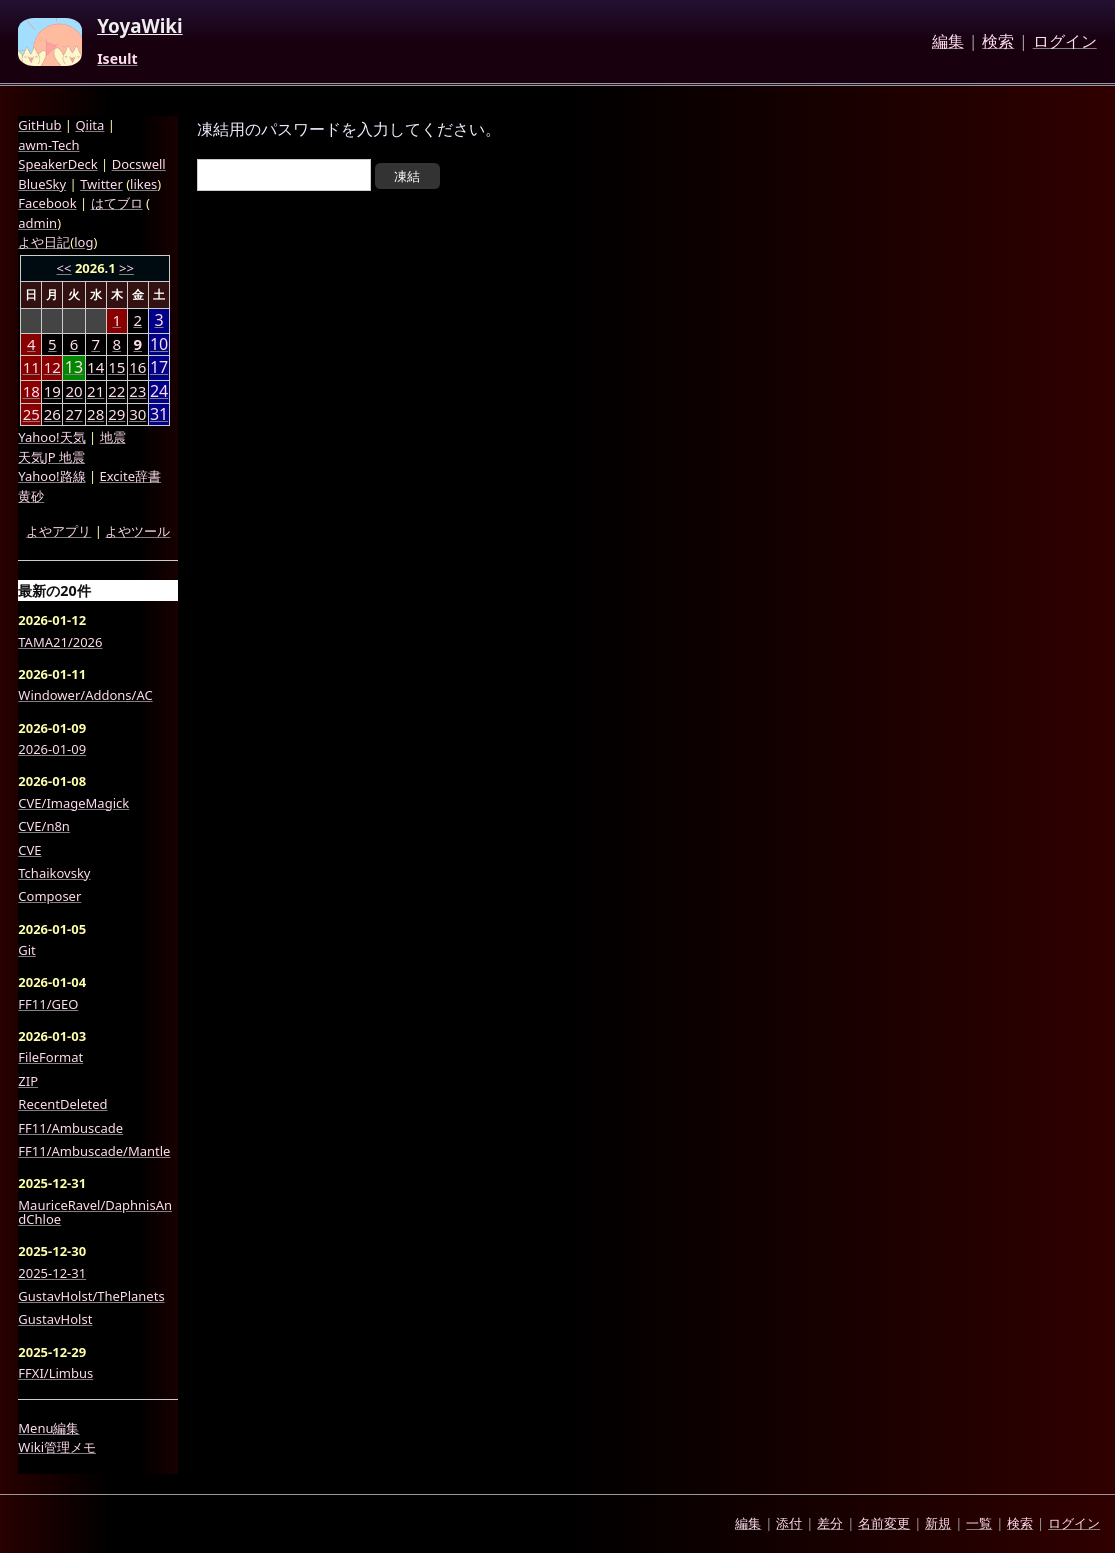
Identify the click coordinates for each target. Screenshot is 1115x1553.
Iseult (117, 59)
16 (137, 367)
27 (73, 414)
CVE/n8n (44, 826)
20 (73, 391)
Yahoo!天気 (51, 437)
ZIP (28, 1081)
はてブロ (117, 203)
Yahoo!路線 (51, 476)
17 (159, 367)
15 (116, 367)
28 (95, 414)
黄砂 (31, 496)
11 (31, 367)
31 (159, 414)
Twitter (101, 184)
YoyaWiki (140, 27)
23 (137, 391)
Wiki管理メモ (57, 1447)
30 (137, 414)
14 (95, 367)
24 (159, 391)
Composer (49, 896)
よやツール (137, 531)
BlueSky (42, 184)
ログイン (1065, 42)
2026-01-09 (52, 749)
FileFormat (50, 1057)
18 (31, 391)
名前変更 (884, 1523)
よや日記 (44, 242)
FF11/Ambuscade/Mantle (94, 1151)
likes (143, 184)
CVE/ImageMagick (73, 803)
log (83, 242)
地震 (113, 437)
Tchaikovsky (54, 873)
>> (126, 268)
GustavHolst (55, 1319)
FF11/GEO (48, 1004)
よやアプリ (58, 531)
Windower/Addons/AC (85, 695)
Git (27, 950)
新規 (938, 1523)
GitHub (39, 125)
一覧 (979, 1523)
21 (95, 391)
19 (52, 391)
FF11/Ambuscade (70, 1128)
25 (31, 414)
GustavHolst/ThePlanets (91, 1296)
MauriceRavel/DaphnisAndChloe (95, 1212)
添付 (789, 1523)
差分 (830, 1523)
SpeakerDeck (57, 164)
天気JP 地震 (51, 457)
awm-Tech (48, 145)
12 (52, 367)
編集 (948, 42)
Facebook (47, 203)
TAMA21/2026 (60, 642)
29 (116, 414)
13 (74, 367)
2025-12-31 (52, 1273)
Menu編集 (48, 1428)
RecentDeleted (62, 1104)
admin (37, 223)
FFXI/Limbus (55, 1373)
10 (159, 344)
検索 (998, 42)
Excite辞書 (130, 476)
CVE (29, 850)
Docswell (139, 164)
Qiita (89, 125)
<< (64, 268)
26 (52, 414)
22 (116, 391)
